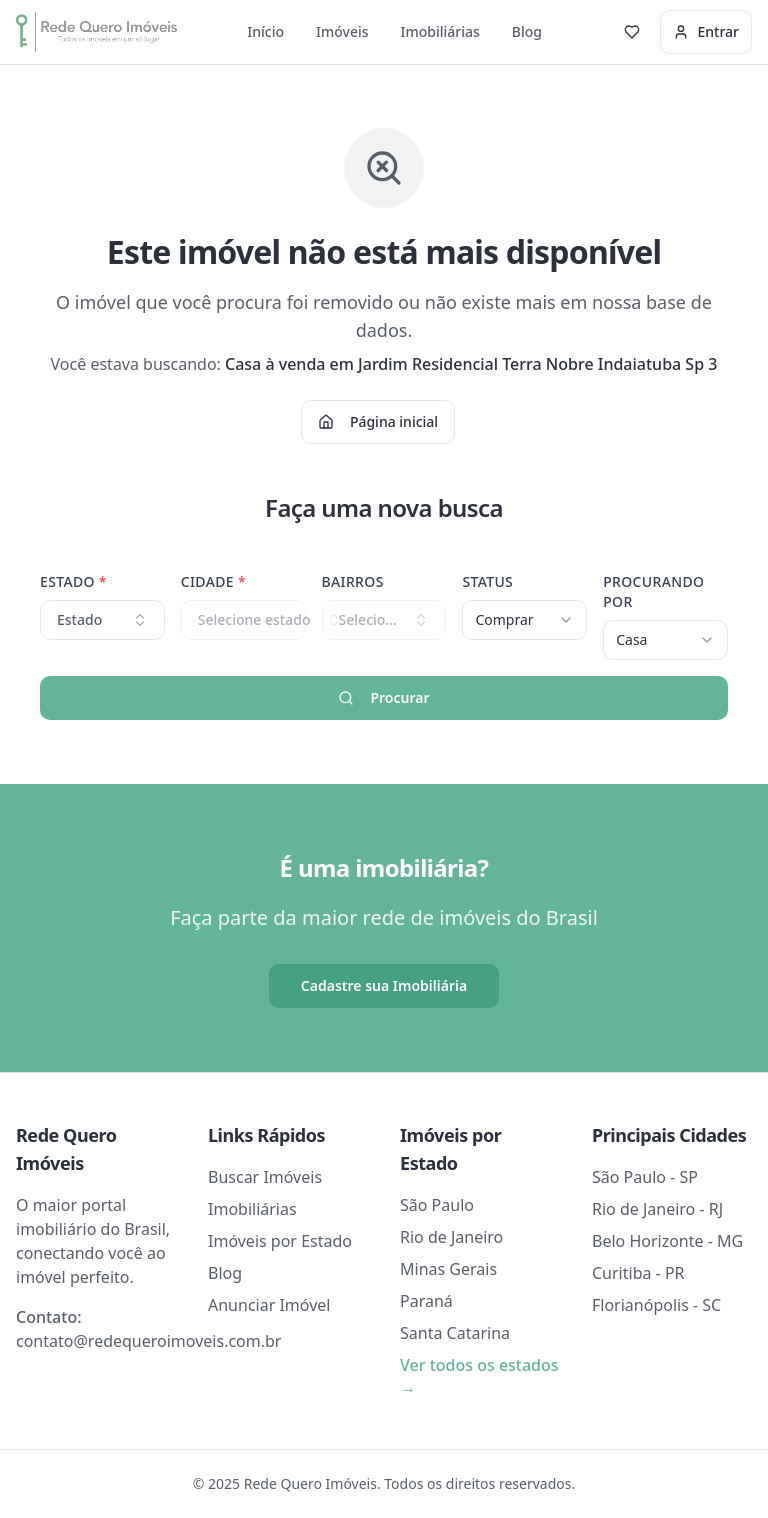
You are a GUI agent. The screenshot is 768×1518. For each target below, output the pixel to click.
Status (487, 581)
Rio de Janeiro (451, 1237)
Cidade (213, 581)
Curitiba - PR (638, 1273)
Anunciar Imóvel (269, 1305)
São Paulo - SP (645, 1177)
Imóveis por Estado (280, 1241)
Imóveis (342, 31)
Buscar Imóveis (265, 1177)
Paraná (426, 1301)
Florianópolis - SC (656, 1305)
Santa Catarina (455, 1333)
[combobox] (524, 620)
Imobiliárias (440, 31)
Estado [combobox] (102, 619)
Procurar (383, 697)
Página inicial (378, 421)
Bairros (353, 581)
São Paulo (437, 1205)
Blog (527, 31)
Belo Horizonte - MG (667, 1241)
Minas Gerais (448, 1269)
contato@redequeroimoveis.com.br (148, 1341)
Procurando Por (653, 591)
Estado (73, 581)
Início (265, 31)
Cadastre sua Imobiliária (384, 985)
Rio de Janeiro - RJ (657, 1209)
